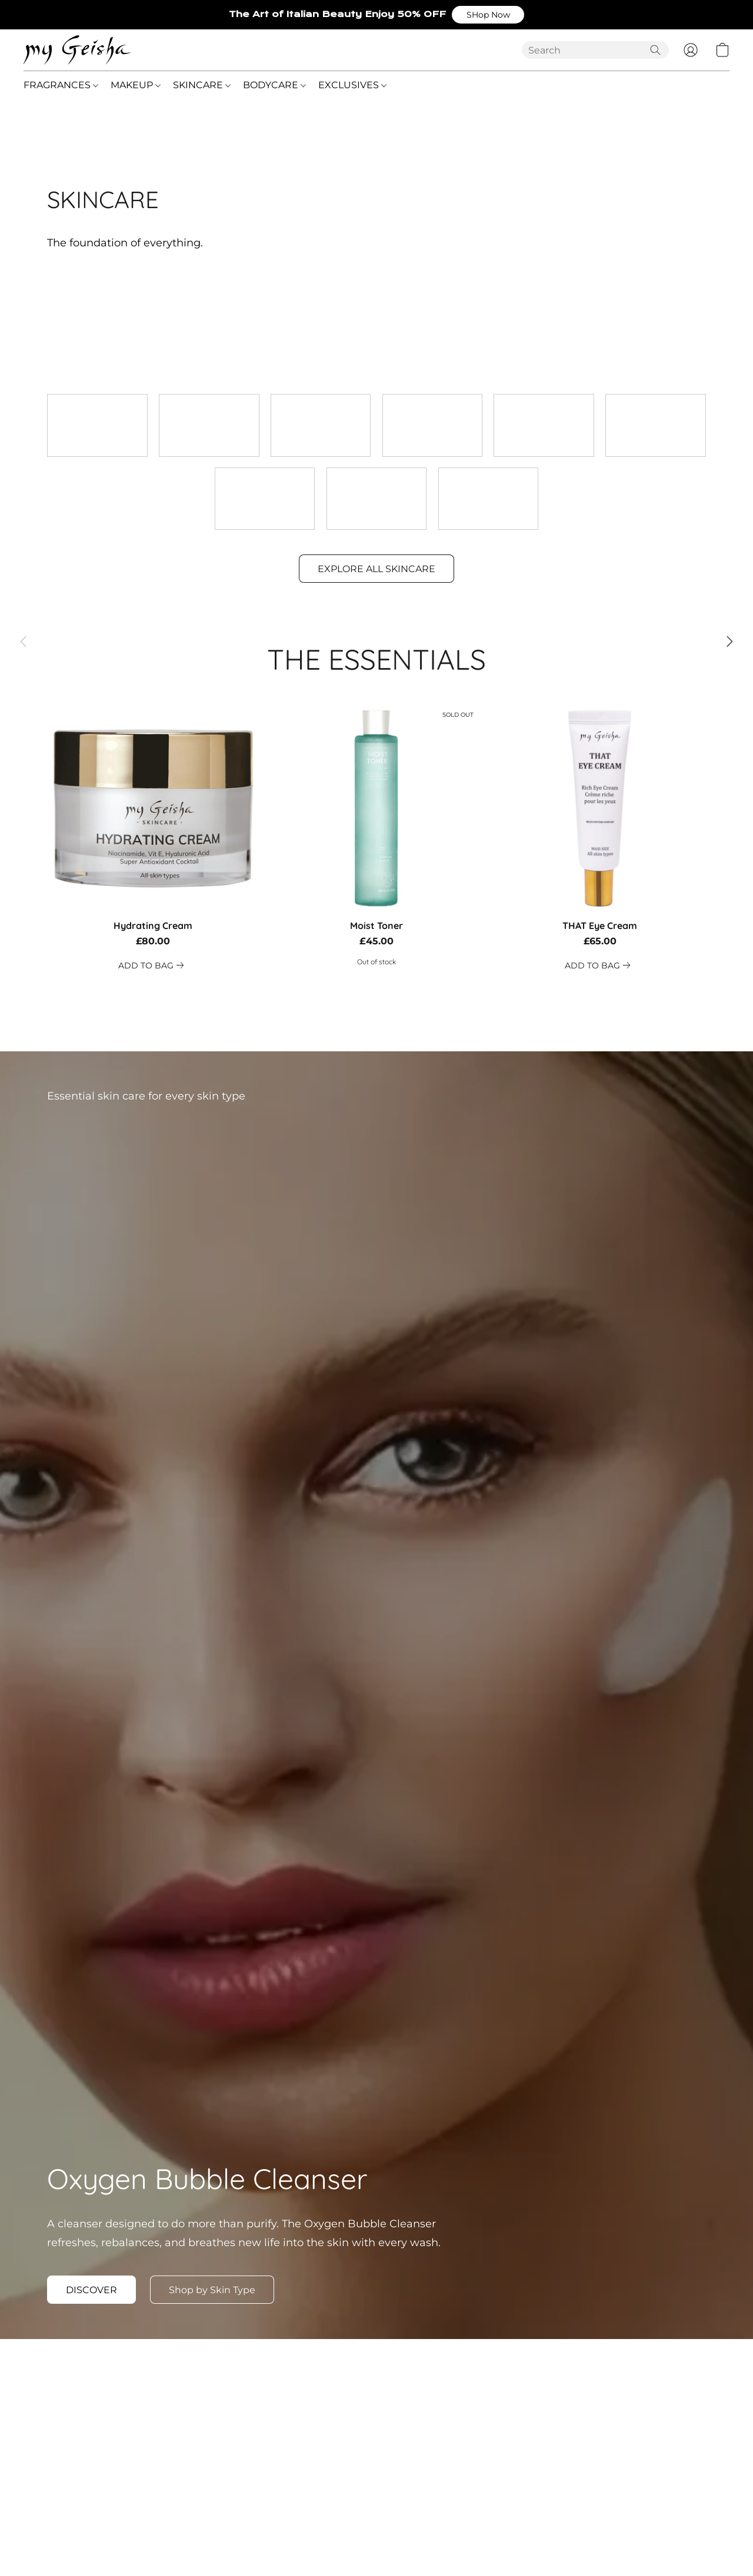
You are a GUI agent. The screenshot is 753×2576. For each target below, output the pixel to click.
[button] (488, 15)
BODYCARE (274, 85)
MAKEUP (136, 85)
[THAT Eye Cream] (600, 838)
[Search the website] (655, 50)
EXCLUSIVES (352, 85)
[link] (153, 965)
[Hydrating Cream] (153, 838)
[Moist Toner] (377, 838)
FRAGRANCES (61, 85)
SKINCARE (202, 85)
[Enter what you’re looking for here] (595, 50)
